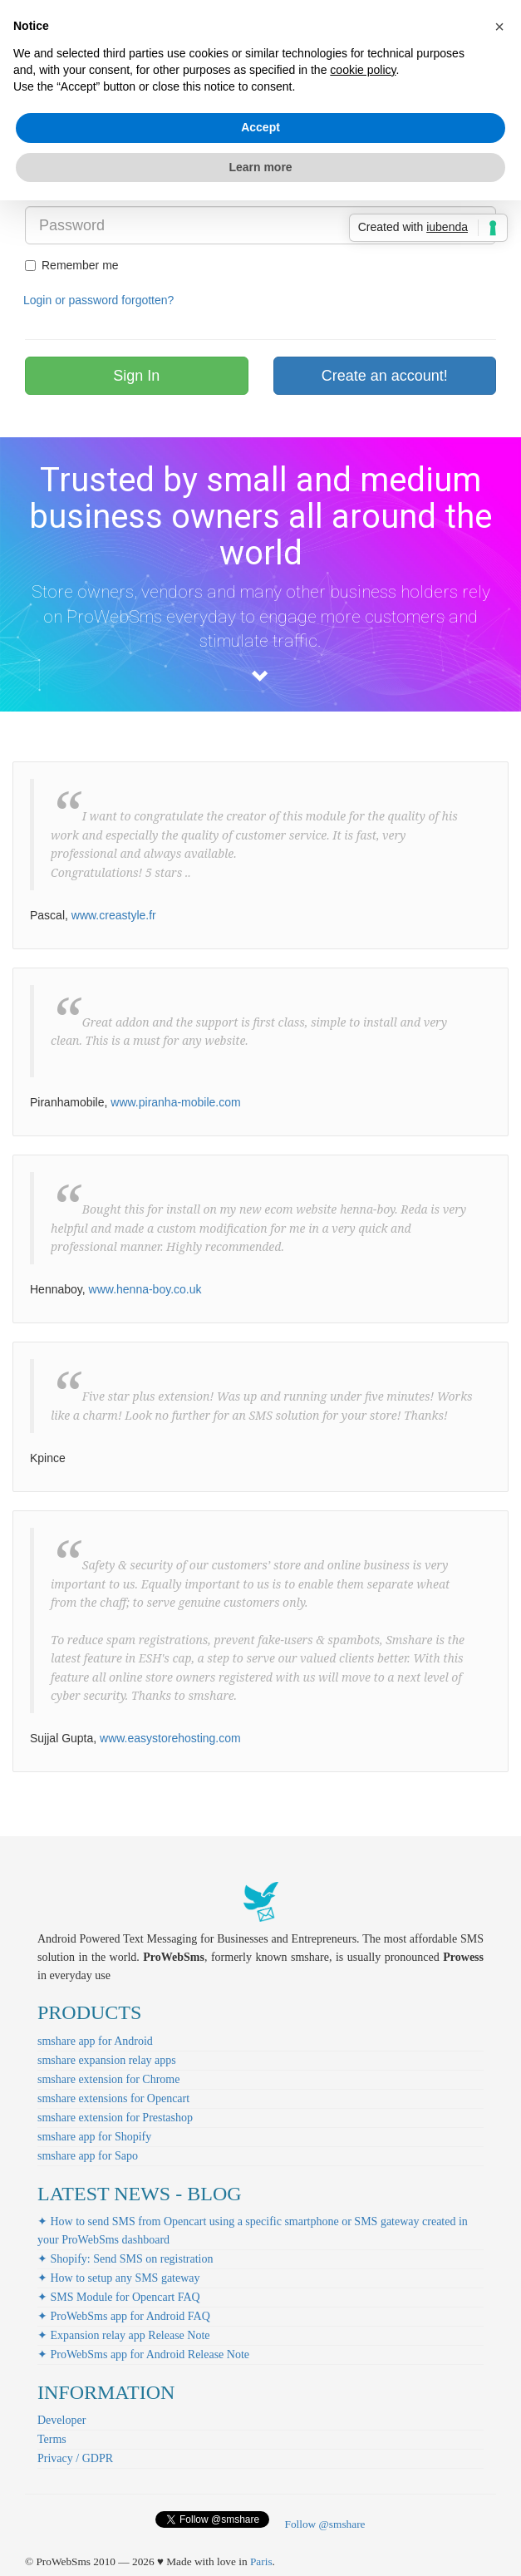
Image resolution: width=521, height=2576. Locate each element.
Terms (51, 2439)
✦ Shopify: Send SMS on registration (125, 2259)
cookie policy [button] (363, 69)
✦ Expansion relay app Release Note (123, 2335)
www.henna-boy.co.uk (145, 1289)
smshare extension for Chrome (108, 2079)
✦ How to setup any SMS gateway (118, 2278)
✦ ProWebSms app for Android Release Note (143, 2354)
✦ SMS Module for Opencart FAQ (118, 2297)
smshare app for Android (95, 2041)
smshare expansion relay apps (106, 2060)
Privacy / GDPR (75, 2458)
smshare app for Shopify (94, 2136)
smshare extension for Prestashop (115, 2117)
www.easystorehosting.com (170, 1738)
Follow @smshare (324, 2524)
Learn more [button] (260, 167)
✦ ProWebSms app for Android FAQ (123, 2316)
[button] (499, 26)
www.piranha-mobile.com (175, 1102)
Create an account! (385, 375)
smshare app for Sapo (87, 2156)
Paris (261, 2561)
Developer (61, 2420)
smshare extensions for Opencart (113, 2098)
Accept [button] (260, 127)
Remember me (72, 265)
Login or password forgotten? (98, 300)
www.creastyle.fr (113, 915)
